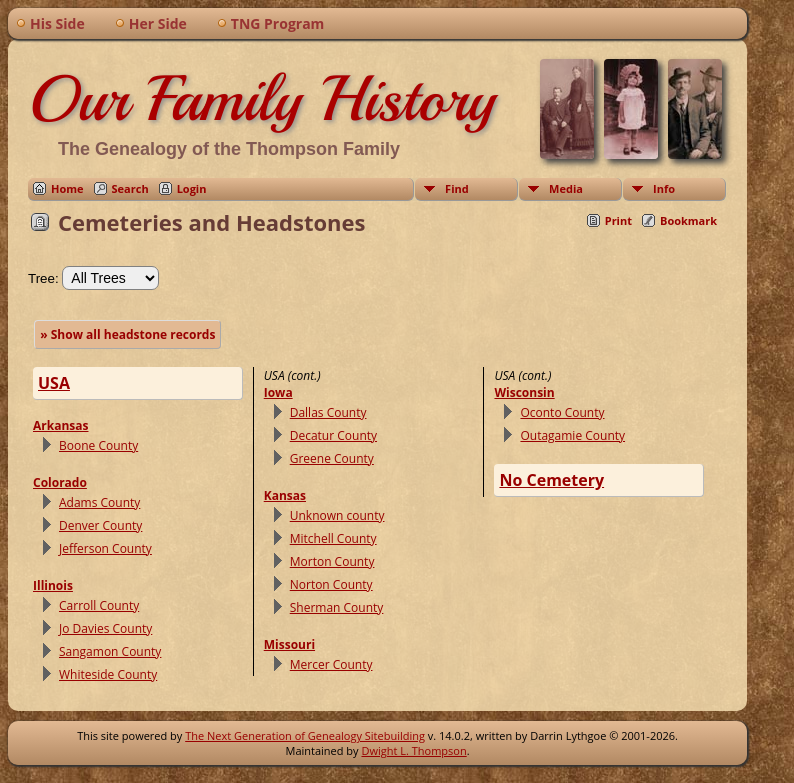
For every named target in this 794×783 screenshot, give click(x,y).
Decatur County (333, 435)
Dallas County (328, 412)
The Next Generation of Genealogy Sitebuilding (305, 735)
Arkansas (60, 425)
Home (67, 188)
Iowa (278, 392)
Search (130, 188)
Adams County (99, 502)
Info (664, 188)
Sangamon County (110, 651)
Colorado (60, 482)
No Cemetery (551, 480)
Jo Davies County (105, 628)
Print (618, 220)
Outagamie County (572, 435)
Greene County (332, 458)
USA (54, 383)
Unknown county (337, 515)
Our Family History (261, 99)
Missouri (289, 644)
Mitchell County (333, 538)
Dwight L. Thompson (413, 750)
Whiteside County (108, 674)
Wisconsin (524, 392)
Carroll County (99, 605)
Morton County (332, 561)
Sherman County (337, 607)
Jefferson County (105, 548)
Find (457, 188)
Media (566, 188)
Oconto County (562, 412)
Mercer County (331, 664)
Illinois (53, 585)
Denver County (100, 525)
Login (192, 188)
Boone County (98, 445)
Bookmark (688, 220)
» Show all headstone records (127, 334)
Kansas (285, 495)
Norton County (331, 584)
